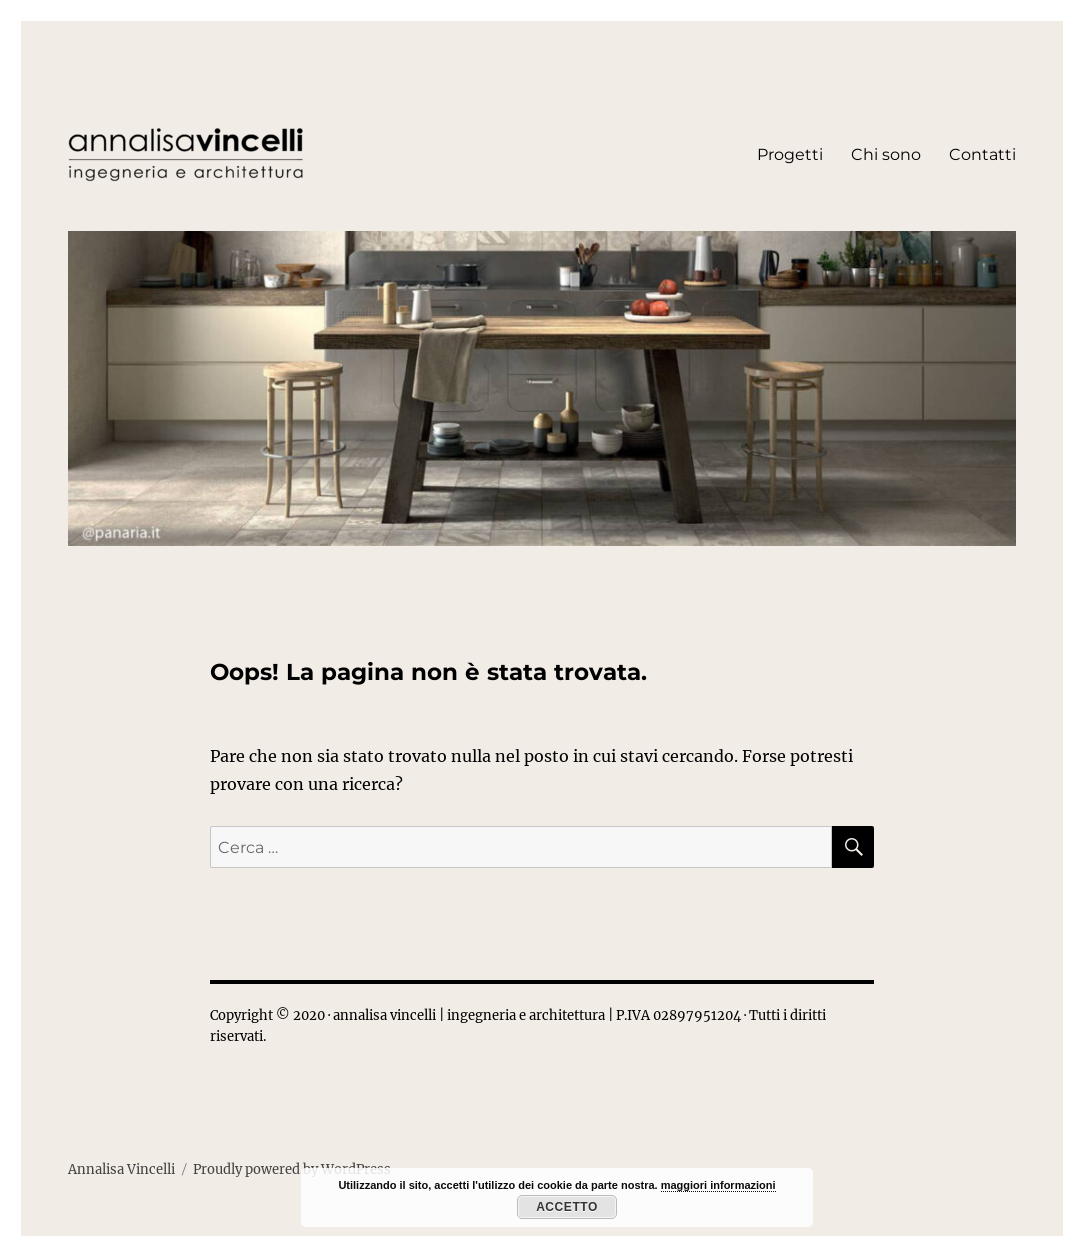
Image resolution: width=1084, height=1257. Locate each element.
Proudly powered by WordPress (292, 1169)
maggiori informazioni (718, 1185)
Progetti (790, 154)
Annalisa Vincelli (121, 1169)
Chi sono (886, 154)
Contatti (982, 154)
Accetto (567, 1207)
